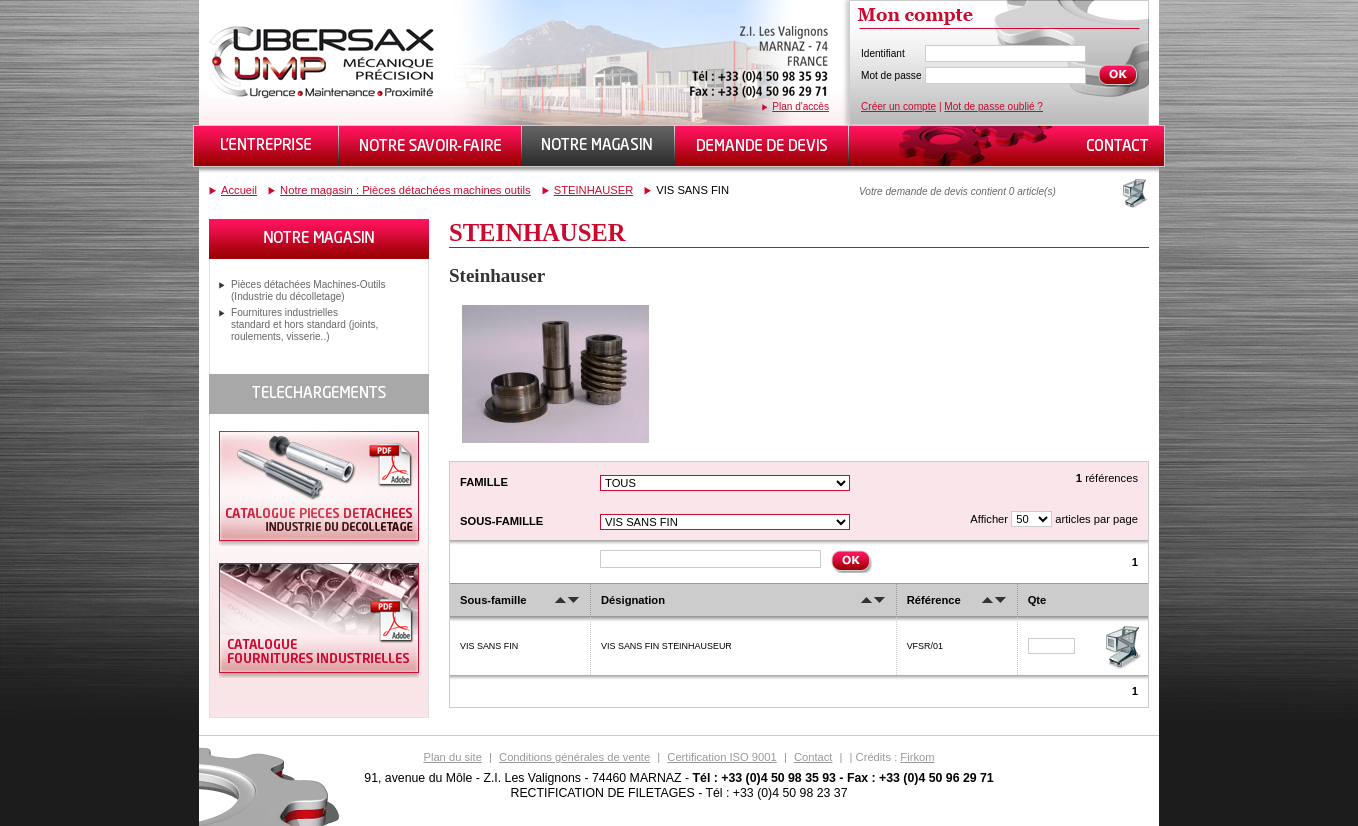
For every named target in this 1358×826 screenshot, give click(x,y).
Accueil (239, 190)
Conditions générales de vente (574, 757)
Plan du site (452, 757)
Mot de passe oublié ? (993, 106)
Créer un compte (898, 106)
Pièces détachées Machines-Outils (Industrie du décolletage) (308, 290)
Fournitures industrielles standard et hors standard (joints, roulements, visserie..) (304, 324)
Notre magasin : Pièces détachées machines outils (405, 190)
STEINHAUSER (594, 190)
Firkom (917, 757)
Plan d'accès (800, 106)
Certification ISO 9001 (721, 757)
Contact (813, 757)
